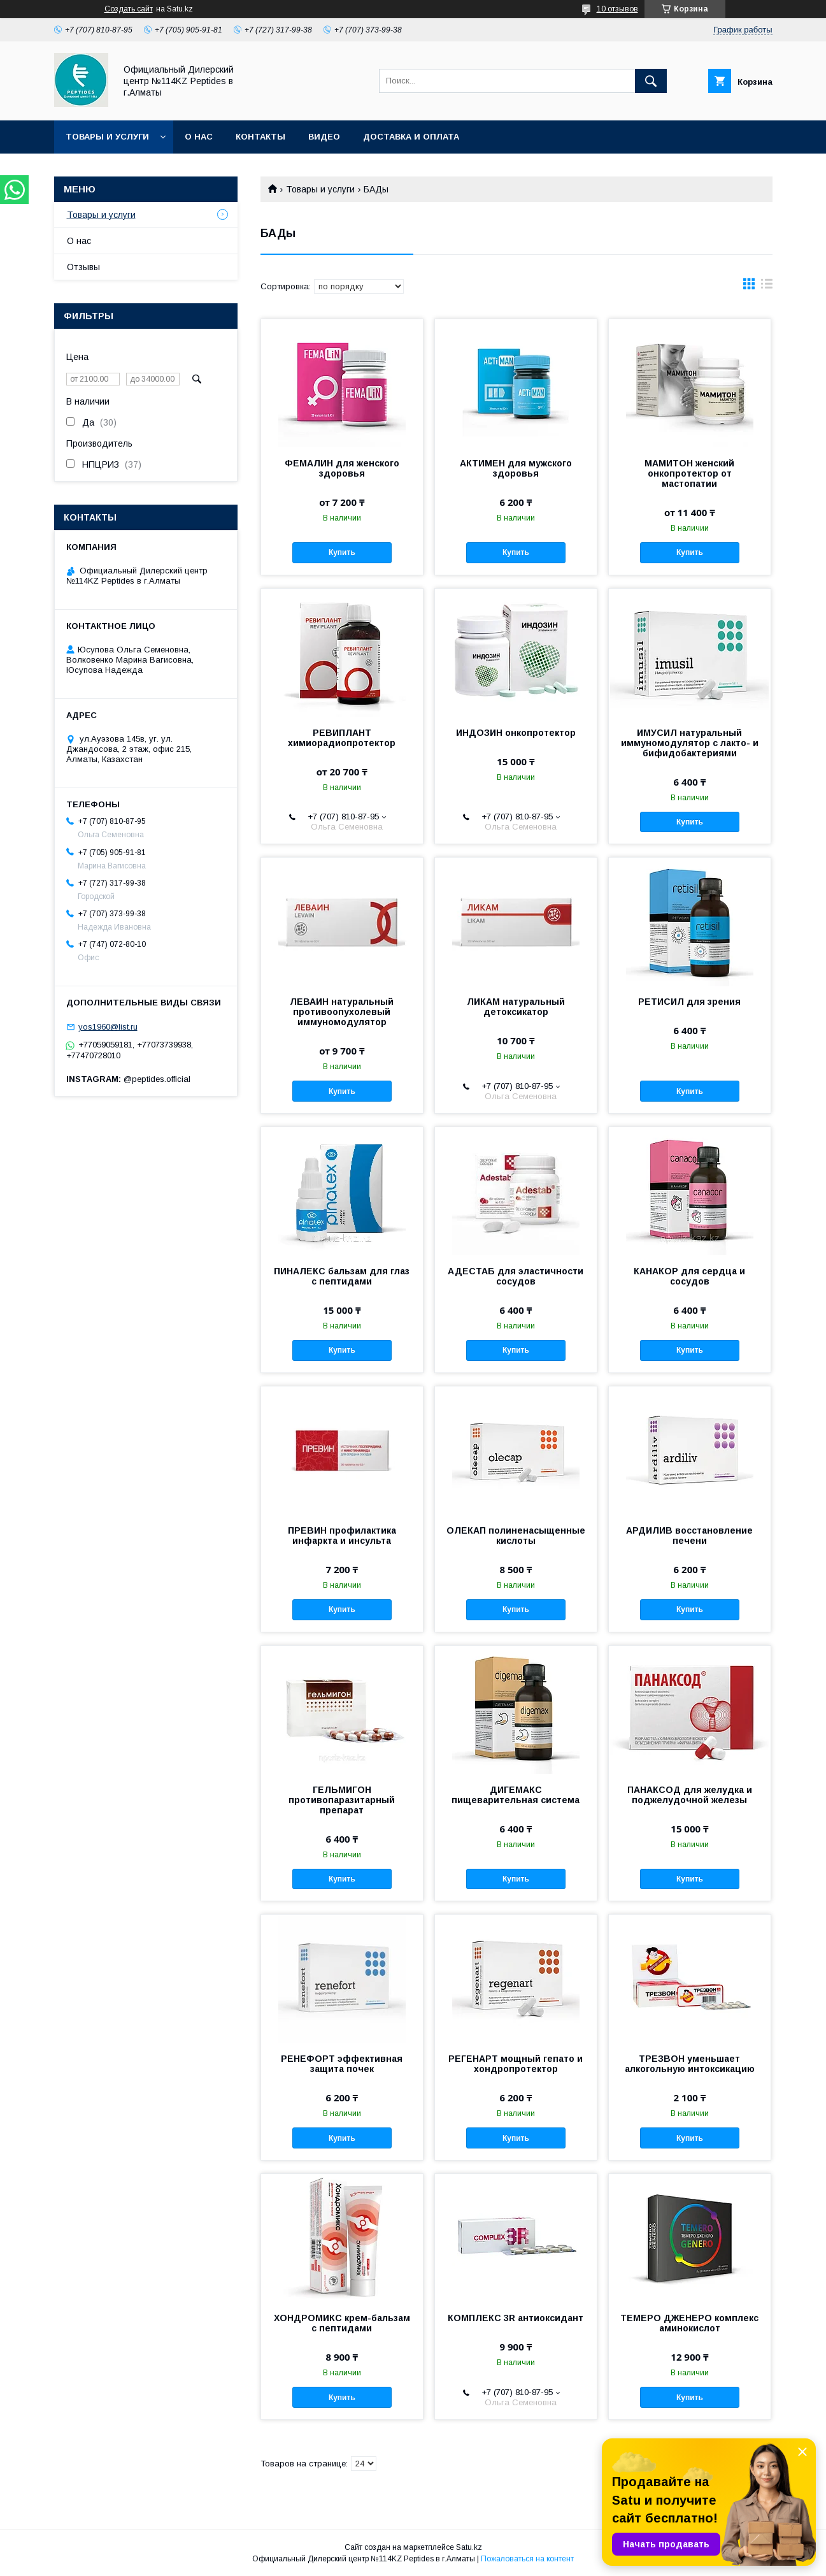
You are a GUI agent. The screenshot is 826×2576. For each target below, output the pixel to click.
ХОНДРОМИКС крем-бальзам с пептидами (342, 2323)
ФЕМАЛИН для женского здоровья (342, 468)
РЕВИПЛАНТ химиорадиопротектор (341, 738)
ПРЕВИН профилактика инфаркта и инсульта (342, 1535)
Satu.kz (469, 2547)
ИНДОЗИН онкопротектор (516, 733)
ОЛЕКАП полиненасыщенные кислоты (515, 1535)
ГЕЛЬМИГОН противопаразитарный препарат (341, 1800)
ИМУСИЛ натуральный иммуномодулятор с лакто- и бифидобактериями (689, 743)
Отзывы (83, 267)
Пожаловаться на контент (527, 2558)
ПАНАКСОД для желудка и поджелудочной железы (689, 1795)
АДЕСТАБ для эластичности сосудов (515, 1276)
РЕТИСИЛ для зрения (689, 1002)
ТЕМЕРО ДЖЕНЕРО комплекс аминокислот (689, 2323)
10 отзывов (617, 8)
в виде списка (767, 287)
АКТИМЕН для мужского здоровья (516, 468)
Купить (342, 552)
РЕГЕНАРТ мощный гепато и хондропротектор (515, 2064)
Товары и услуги (107, 136)
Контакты (260, 136)
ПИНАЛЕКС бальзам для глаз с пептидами (341, 1276)
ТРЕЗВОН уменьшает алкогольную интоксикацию (690, 2064)
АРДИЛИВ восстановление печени (689, 1535)
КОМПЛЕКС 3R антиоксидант (515, 2318)
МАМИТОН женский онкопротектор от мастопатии (689, 473)
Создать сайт (128, 8)
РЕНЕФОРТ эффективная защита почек (341, 2064)
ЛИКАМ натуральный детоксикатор (516, 1007)
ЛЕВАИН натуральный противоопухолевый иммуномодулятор (342, 1012)
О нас (199, 136)
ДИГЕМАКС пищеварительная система (516, 1795)
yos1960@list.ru (108, 1027)
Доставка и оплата (411, 136)
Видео (324, 136)
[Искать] (651, 81)
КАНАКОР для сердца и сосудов (689, 1276)
